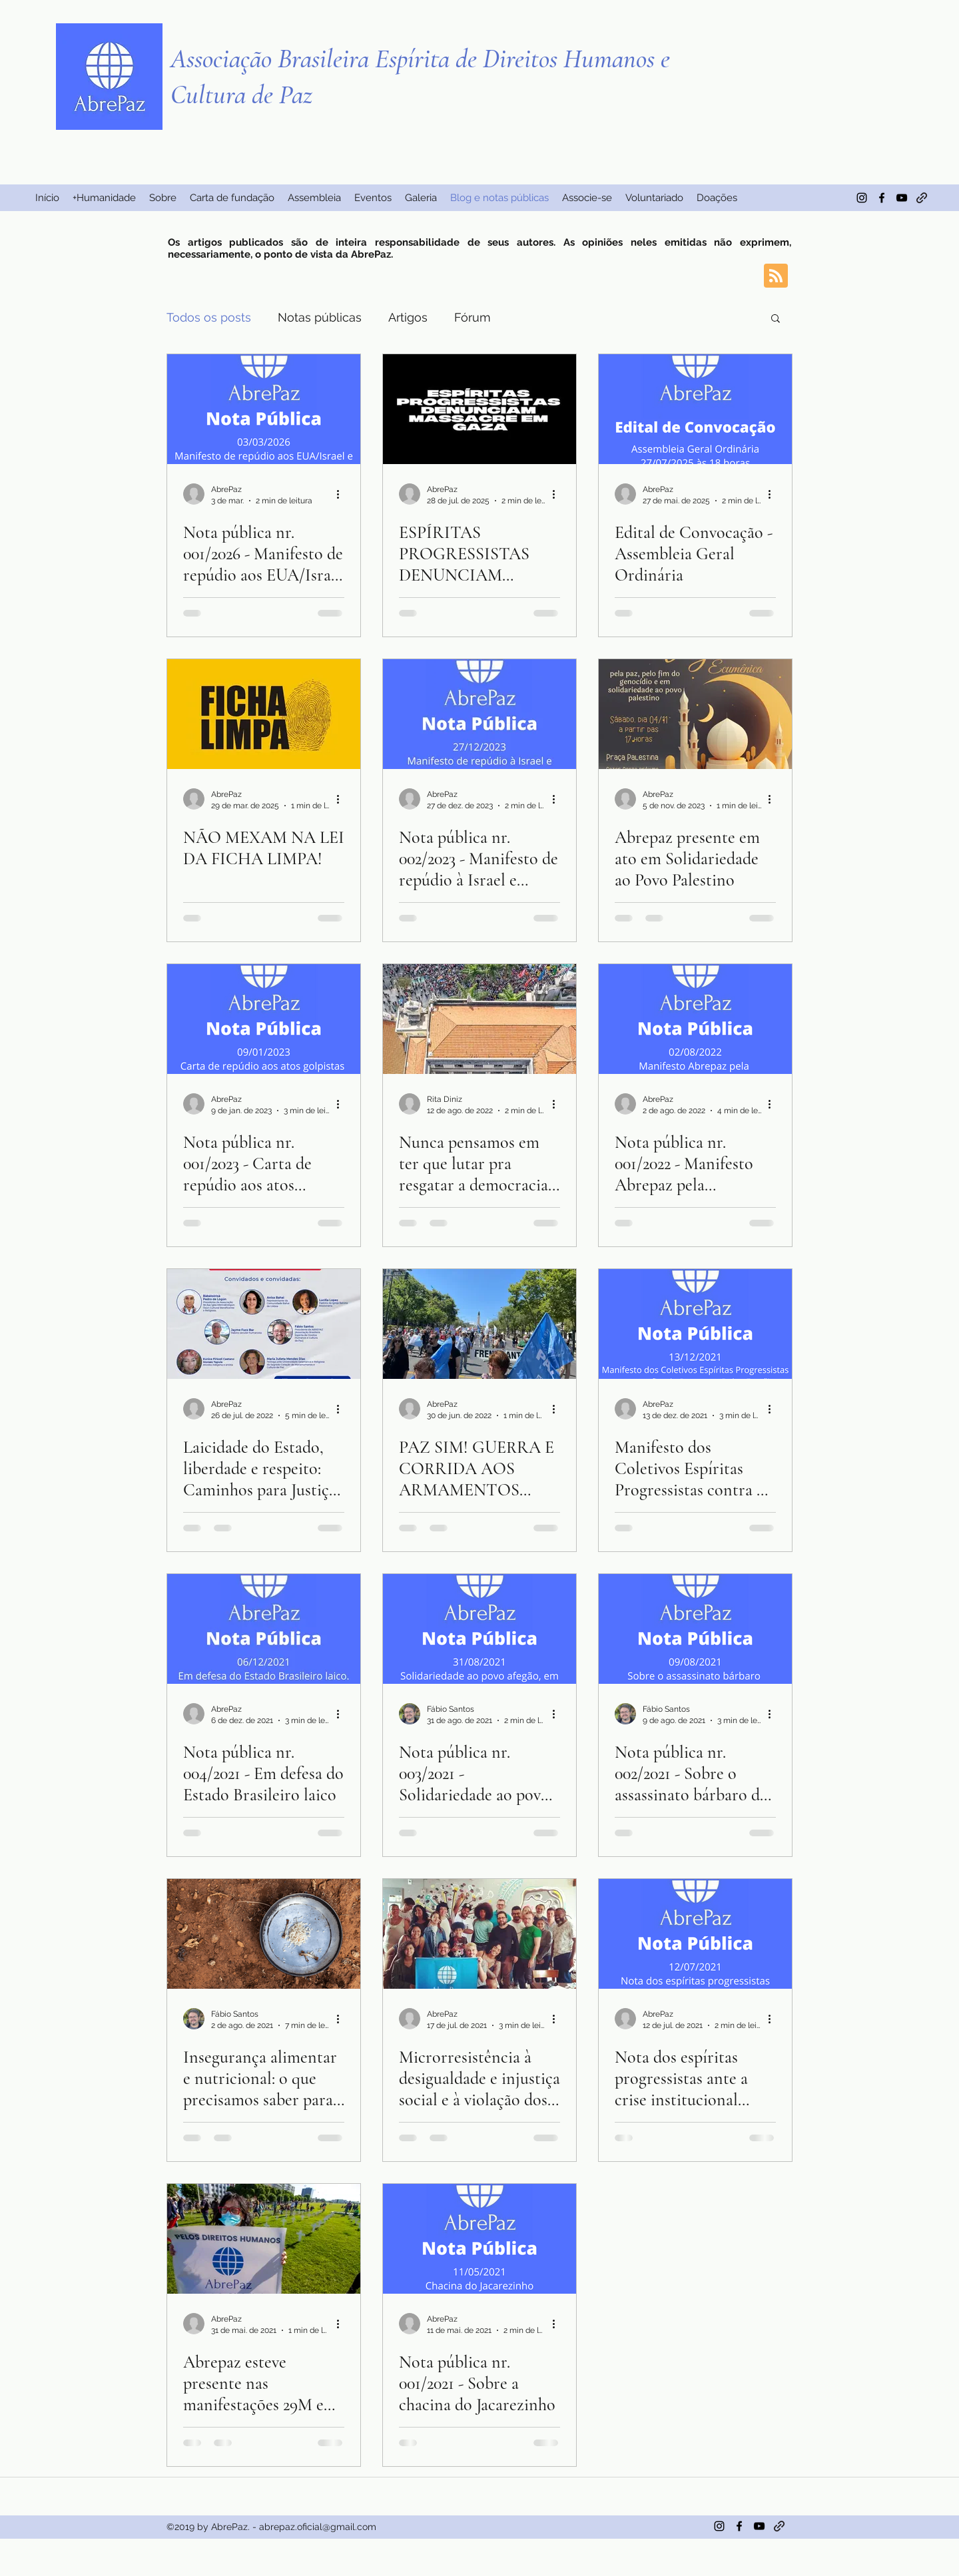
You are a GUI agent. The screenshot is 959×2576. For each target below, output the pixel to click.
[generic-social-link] (921, 197)
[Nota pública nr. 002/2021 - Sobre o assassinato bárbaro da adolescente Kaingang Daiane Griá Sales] (695, 1629)
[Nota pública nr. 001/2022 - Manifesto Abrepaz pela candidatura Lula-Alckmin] (695, 1019)
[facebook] (881, 197)
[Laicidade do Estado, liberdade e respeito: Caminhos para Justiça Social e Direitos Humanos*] (263, 1324)
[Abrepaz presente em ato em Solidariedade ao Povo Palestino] (695, 714)
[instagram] (861, 197)
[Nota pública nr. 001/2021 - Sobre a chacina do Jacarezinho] (479, 2239)
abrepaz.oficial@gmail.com (317, 2526)
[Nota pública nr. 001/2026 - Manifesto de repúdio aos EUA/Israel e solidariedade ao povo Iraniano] (263, 409)
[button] (775, 319)
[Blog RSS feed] (776, 276)
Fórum (472, 317)
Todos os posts (208, 317)
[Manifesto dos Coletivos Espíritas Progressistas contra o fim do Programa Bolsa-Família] (695, 1324)
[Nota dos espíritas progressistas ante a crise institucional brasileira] (695, 1934)
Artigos (408, 317)
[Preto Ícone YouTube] (901, 197)
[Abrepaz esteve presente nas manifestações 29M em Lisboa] (263, 2239)
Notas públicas (320, 317)
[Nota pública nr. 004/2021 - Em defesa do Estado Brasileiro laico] (263, 1629)
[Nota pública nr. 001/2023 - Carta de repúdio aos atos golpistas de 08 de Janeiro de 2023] (263, 1019)
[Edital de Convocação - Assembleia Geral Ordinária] (695, 409)
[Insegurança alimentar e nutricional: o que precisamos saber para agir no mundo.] (263, 1934)
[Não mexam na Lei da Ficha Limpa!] (263, 714)
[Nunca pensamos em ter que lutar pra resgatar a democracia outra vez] (479, 1019)
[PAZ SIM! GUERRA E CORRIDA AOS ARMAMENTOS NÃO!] (479, 1324)
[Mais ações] (342, 494)
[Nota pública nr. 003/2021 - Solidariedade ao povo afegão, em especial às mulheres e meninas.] (479, 1629)
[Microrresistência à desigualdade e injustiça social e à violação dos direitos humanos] (479, 1934)
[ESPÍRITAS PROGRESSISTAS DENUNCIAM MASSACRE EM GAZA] (479, 409)
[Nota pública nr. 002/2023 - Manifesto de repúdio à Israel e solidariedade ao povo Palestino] (479, 714)
